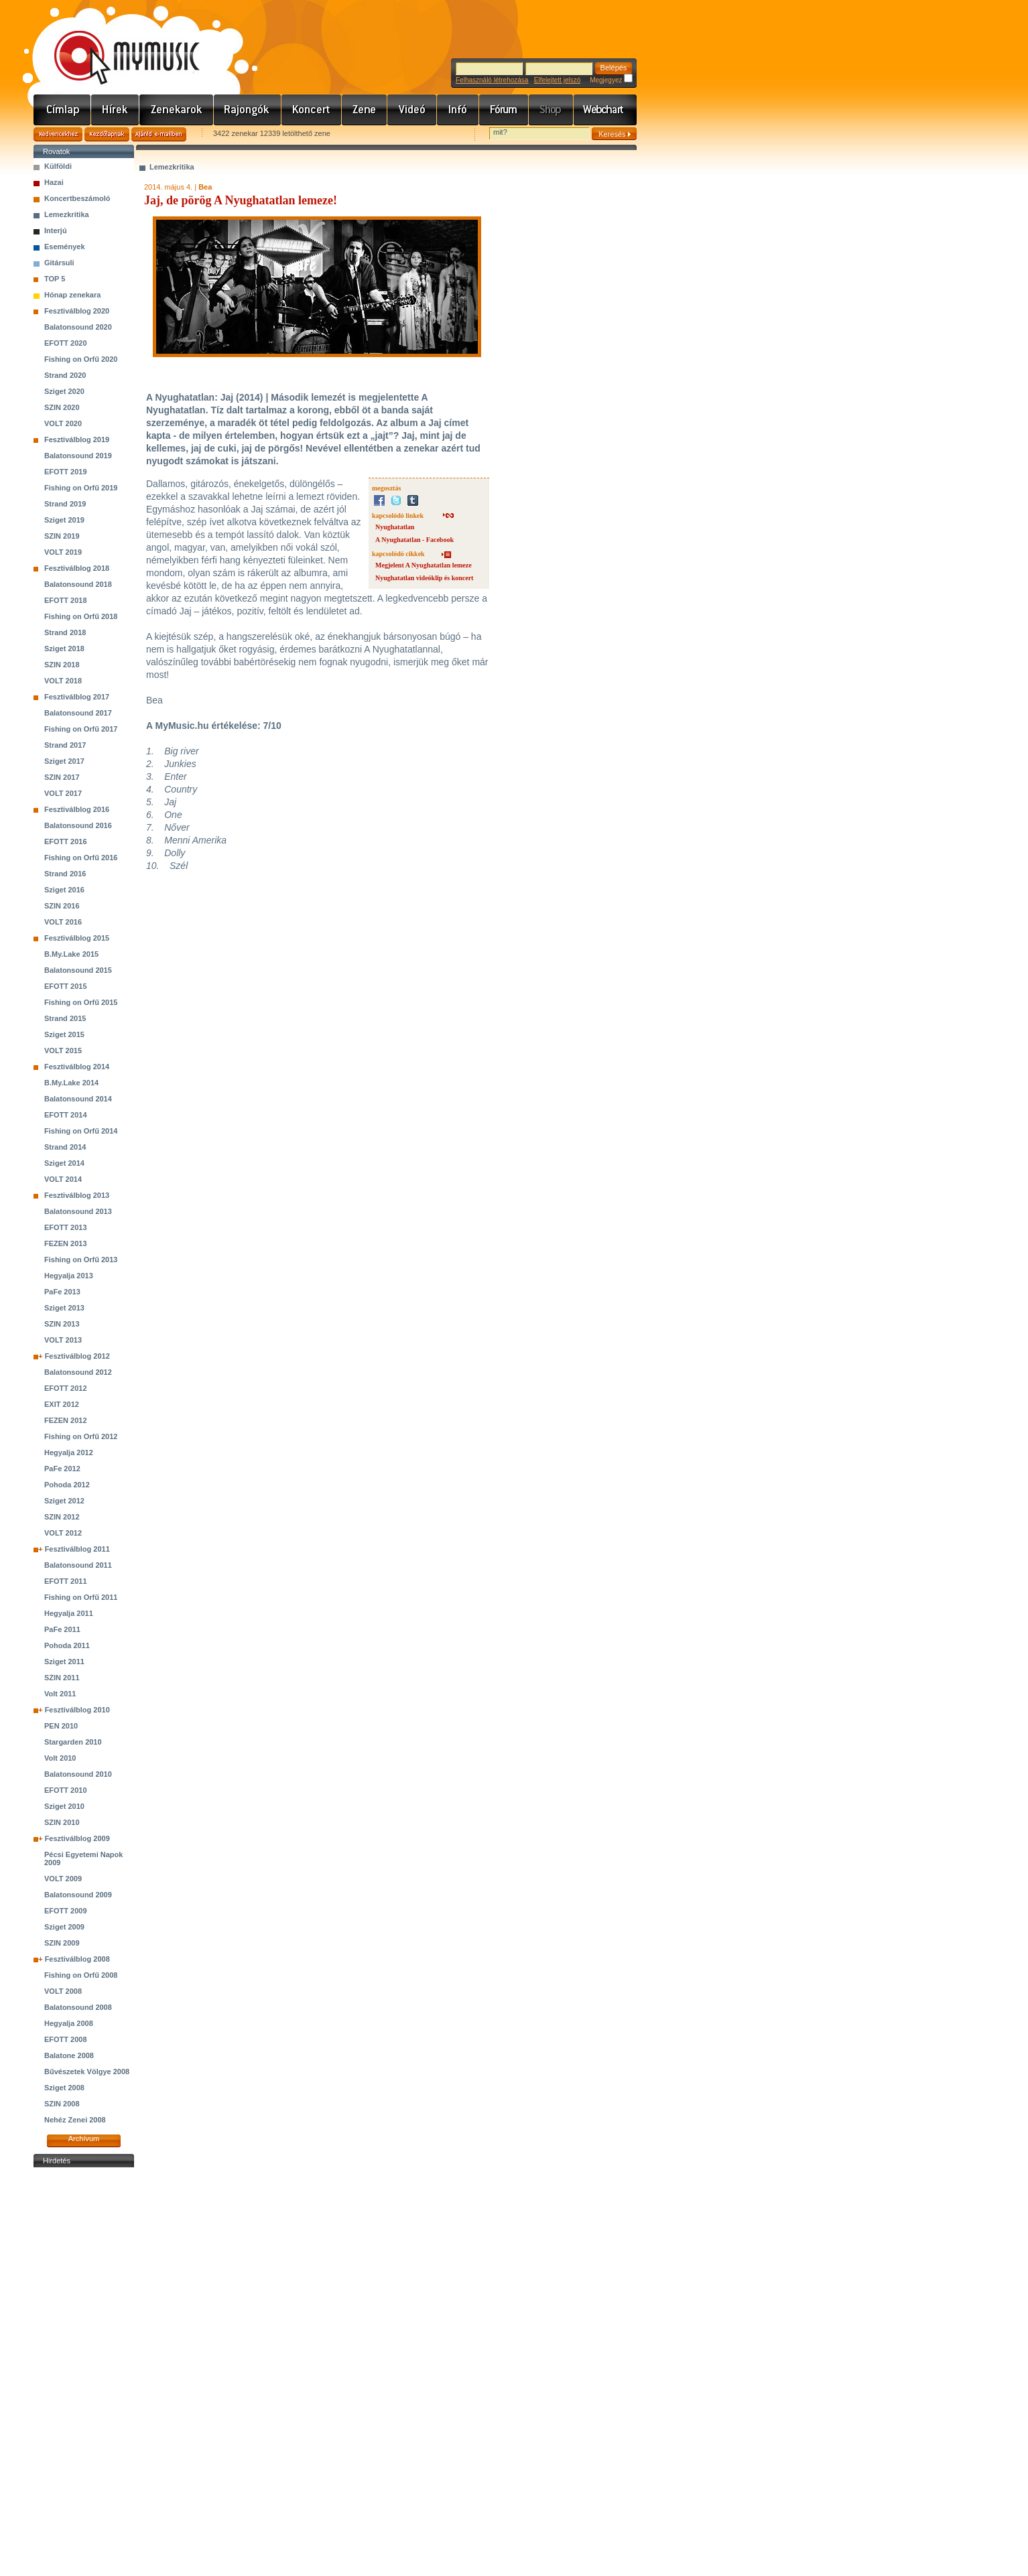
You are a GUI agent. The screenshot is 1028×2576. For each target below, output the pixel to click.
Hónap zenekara (72, 295)
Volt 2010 (60, 1758)
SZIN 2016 (62, 906)
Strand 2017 (65, 745)
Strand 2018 (65, 632)
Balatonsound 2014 (78, 1099)
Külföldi (58, 166)
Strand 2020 (65, 375)
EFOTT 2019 (65, 472)
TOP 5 (54, 279)
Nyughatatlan (394, 527)
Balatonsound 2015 (78, 970)
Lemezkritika (66, 214)
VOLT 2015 (63, 1050)
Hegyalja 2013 (68, 1276)
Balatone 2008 (69, 2055)
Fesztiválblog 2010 (77, 1710)
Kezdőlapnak (106, 134)
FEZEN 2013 (65, 1243)
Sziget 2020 (64, 391)
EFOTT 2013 (65, 1227)
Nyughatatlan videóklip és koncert (424, 578)
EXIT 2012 (61, 1404)
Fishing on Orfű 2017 (80, 729)
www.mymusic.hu (116, 43)
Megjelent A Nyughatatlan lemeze (423, 565)
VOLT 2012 (63, 1533)
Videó (412, 109)
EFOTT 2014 (65, 1115)
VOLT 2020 (63, 423)
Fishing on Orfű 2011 (80, 1597)
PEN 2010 (61, 1726)
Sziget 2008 (64, 2088)
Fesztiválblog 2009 (77, 1838)
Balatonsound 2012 (78, 1372)
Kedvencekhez (58, 134)
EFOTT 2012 (65, 1388)
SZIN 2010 (62, 1822)
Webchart (605, 109)
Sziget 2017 (64, 761)
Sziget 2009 (64, 1927)
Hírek (115, 109)
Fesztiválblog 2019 (76, 439)
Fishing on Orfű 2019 (80, 488)
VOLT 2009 (63, 1879)
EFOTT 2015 (65, 986)
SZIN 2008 (62, 2104)
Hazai (54, 182)
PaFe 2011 (62, 1629)
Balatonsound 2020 (78, 327)
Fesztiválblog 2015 (76, 938)
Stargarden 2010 (73, 1742)
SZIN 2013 (62, 1324)
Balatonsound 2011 (78, 1565)
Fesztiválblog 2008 (77, 1959)
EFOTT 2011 (65, 1581)
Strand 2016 (65, 874)
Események (64, 247)
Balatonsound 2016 (78, 825)
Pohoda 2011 (67, 1645)
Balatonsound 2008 (78, 2007)
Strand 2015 (65, 1018)
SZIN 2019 (62, 536)
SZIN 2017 (62, 777)
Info (458, 109)
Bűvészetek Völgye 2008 (86, 2071)
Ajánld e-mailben (158, 134)
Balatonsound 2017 (78, 713)
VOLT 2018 (63, 681)
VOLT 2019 (63, 552)
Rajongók (247, 109)
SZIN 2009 (62, 1943)
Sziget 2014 (64, 1163)
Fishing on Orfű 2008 (80, 1975)
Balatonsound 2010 (78, 1774)
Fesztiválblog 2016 (76, 809)
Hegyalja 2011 (68, 1613)
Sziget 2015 (64, 1034)
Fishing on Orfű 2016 (80, 858)
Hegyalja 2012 (68, 1452)
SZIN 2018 (62, 665)
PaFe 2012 (62, 1469)
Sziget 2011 (64, 1661)
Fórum (504, 109)
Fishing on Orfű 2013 (80, 1260)
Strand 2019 (65, 504)
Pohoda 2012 (67, 1485)
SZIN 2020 (62, 407)
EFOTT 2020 (65, 343)
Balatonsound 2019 (78, 456)
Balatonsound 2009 (78, 1895)
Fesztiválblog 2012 (77, 1356)
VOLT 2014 (63, 1179)
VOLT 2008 (63, 1991)
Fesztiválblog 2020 (76, 311)
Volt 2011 (60, 1694)
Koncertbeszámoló (77, 198)
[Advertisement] (84, 2372)
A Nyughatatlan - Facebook (414, 539)
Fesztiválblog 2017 (76, 697)
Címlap (62, 109)
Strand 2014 (65, 1147)
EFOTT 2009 (65, 1911)
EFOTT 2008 (65, 2039)
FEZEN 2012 (65, 1420)
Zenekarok (176, 109)
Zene (364, 109)
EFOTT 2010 (65, 1790)
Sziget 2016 (64, 890)
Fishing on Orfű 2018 (80, 616)
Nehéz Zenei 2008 (75, 2120)
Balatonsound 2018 (78, 584)
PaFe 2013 (62, 1292)
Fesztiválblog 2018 (76, 568)
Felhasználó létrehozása (492, 80)
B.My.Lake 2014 (71, 1083)
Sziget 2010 (64, 1806)
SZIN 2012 (62, 1517)
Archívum (83, 2138)
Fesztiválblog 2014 (76, 1067)
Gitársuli (59, 263)
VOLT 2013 (63, 1340)
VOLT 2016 (63, 922)
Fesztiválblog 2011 (77, 1549)
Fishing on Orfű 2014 (80, 1131)
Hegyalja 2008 (68, 2023)
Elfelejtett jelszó (557, 80)
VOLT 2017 (63, 793)
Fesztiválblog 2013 (76, 1195)
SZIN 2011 (62, 1678)
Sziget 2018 (64, 649)
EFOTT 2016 (65, 841)
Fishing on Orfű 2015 (80, 1002)
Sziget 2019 (64, 520)
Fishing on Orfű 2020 (80, 359)
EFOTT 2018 (65, 600)
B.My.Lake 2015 (71, 954)
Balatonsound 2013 (78, 1211)
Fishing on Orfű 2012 (80, 1436)
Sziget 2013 (64, 1308)
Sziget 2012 (64, 1501)
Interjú (55, 230)
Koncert (311, 109)
